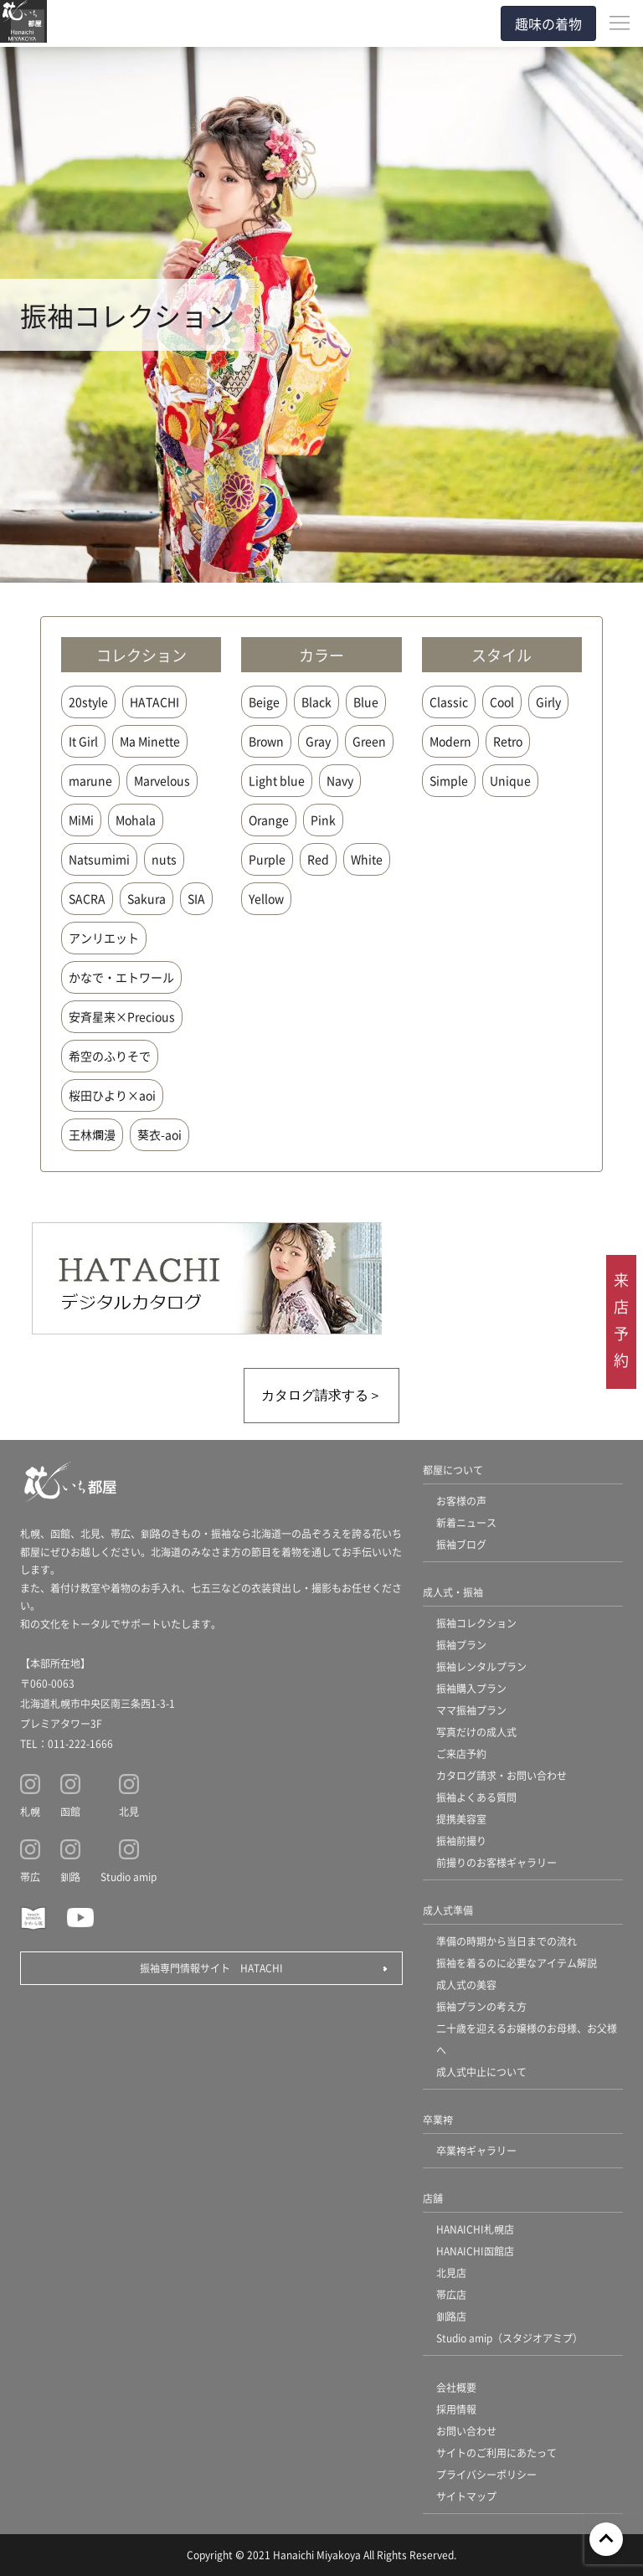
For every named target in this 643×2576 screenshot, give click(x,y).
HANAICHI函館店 (475, 2251)
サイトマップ (466, 2496)
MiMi (81, 819)
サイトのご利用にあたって (496, 2452)
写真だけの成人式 (476, 1732)
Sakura (146, 898)
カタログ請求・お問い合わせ (501, 1775)
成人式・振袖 (453, 1592)
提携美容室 (461, 1819)
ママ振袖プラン (471, 1710)
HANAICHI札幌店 (475, 2229)
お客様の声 (461, 1501)
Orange (269, 819)
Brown (266, 741)
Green (369, 741)
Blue (365, 701)
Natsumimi (99, 859)
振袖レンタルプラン (481, 1666)
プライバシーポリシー (486, 2474)
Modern (450, 741)
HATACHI (154, 701)
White (367, 859)
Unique (510, 780)
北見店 (451, 2272)
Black (316, 701)
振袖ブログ (461, 1544)
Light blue (277, 780)
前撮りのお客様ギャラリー (496, 1862)
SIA (196, 898)
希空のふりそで (110, 1055)
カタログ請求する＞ (321, 1395)
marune (90, 780)
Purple (267, 859)
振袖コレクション (476, 1623)
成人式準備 (448, 1910)
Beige (264, 701)
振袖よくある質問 (476, 1797)
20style (88, 701)
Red (318, 859)
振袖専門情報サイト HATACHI (211, 1968)
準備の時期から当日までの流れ (506, 1941)
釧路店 (451, 2316)
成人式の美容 (466, 1984)
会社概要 (456, 2387)
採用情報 (456, 2409)
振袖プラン (461, 1645)
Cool (502, 701)
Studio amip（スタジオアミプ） (509, 2338)
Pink (323, 819)
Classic (449, 701)
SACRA (87, 898)
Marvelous (162, 780)
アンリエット (104, 937)
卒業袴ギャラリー (476, 2150)
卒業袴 (438, 2119)
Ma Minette (150, 741)
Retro (507, 741)
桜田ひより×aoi (112, 1095)
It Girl (83, 741)
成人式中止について (481, 2071)
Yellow (266, 898)
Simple (449, 780)
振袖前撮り (461, 1840)
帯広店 (451, 2294)
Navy (340, 780)
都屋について (453, 1470)
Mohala (136, 819)
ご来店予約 (461, 1753)
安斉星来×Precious (122, 1016)
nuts (164, 859)
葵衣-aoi (159, 1134)
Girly (548, 701)
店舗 (433, 2198)
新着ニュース (466, 1522)
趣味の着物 (548, 23)
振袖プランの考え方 (481, 2006)
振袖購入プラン (471, 1688)
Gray (318, 741)
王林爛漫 (92, 1134)
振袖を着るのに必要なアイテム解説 (516, 1963)
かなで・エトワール (121, 977)
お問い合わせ (466, 2431)
